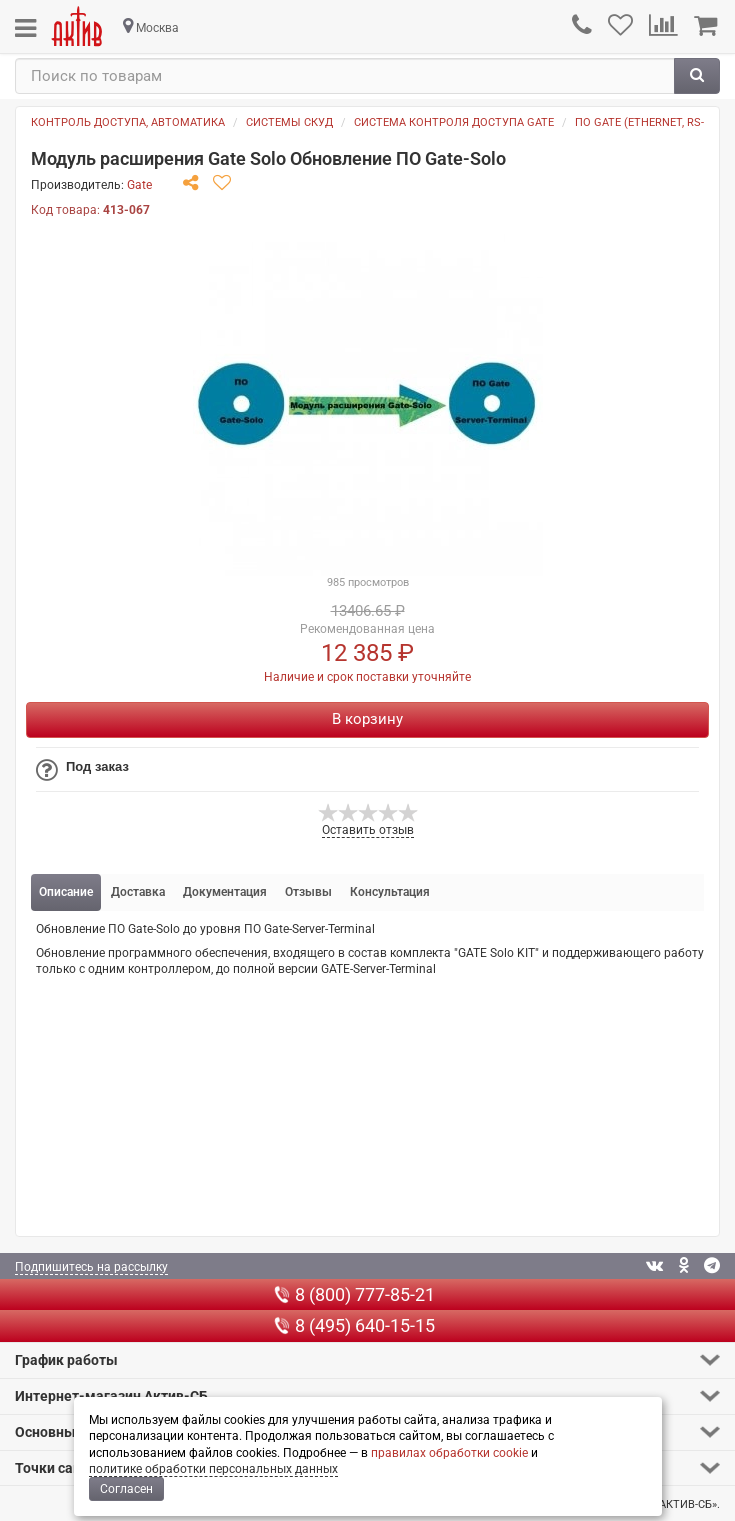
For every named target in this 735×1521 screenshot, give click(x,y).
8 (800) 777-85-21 (354, 1294)
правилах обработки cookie (449, 1453)
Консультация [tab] (390, 892)
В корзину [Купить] (367, 719)
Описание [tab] (66, 892)
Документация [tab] (225, 892)
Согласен (126, 1489)
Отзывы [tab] (308, 892)
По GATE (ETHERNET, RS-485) (650, 122)
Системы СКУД (289, 122)
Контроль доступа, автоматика (128, 122)
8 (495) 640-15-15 (354, 1325)
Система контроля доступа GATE (454, 122)
